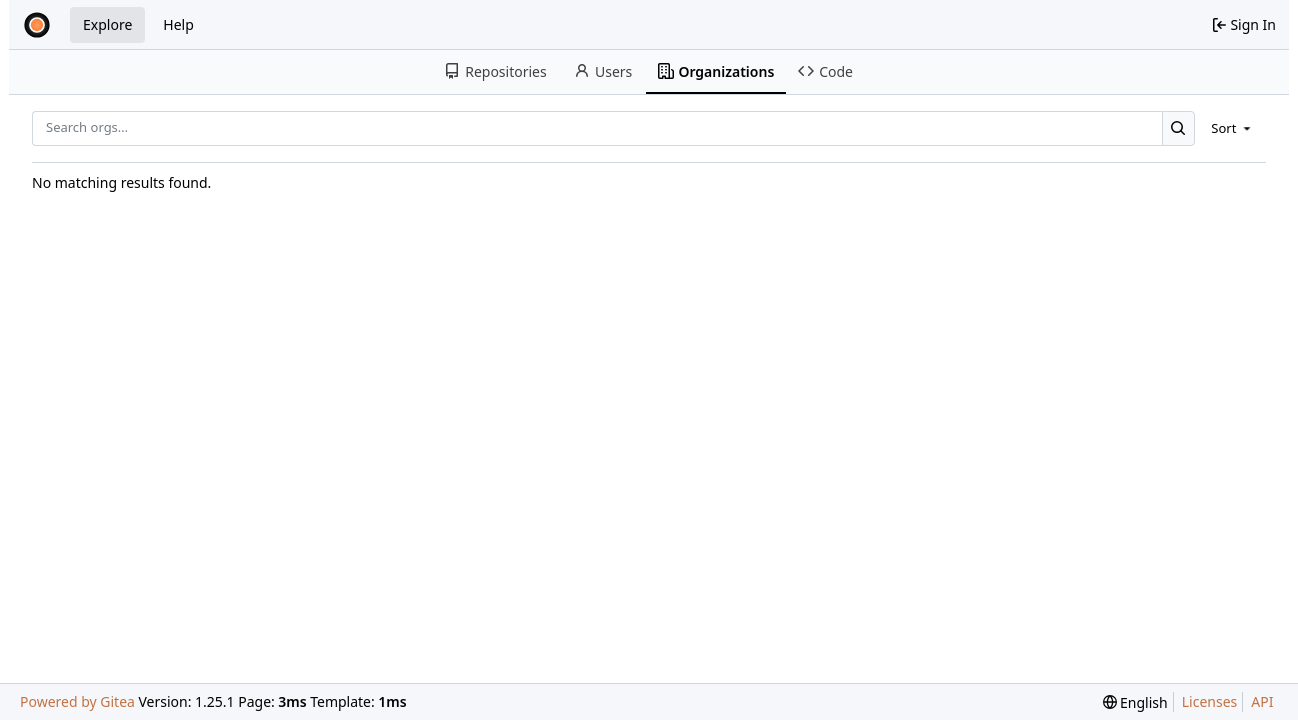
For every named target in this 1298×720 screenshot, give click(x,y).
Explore (107, 24)
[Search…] (1178, 128)
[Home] (37, 25)
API (1262, 701)
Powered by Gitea (77, 701)
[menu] (1232, 128)
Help (178, 24)
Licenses (1210, 701)
